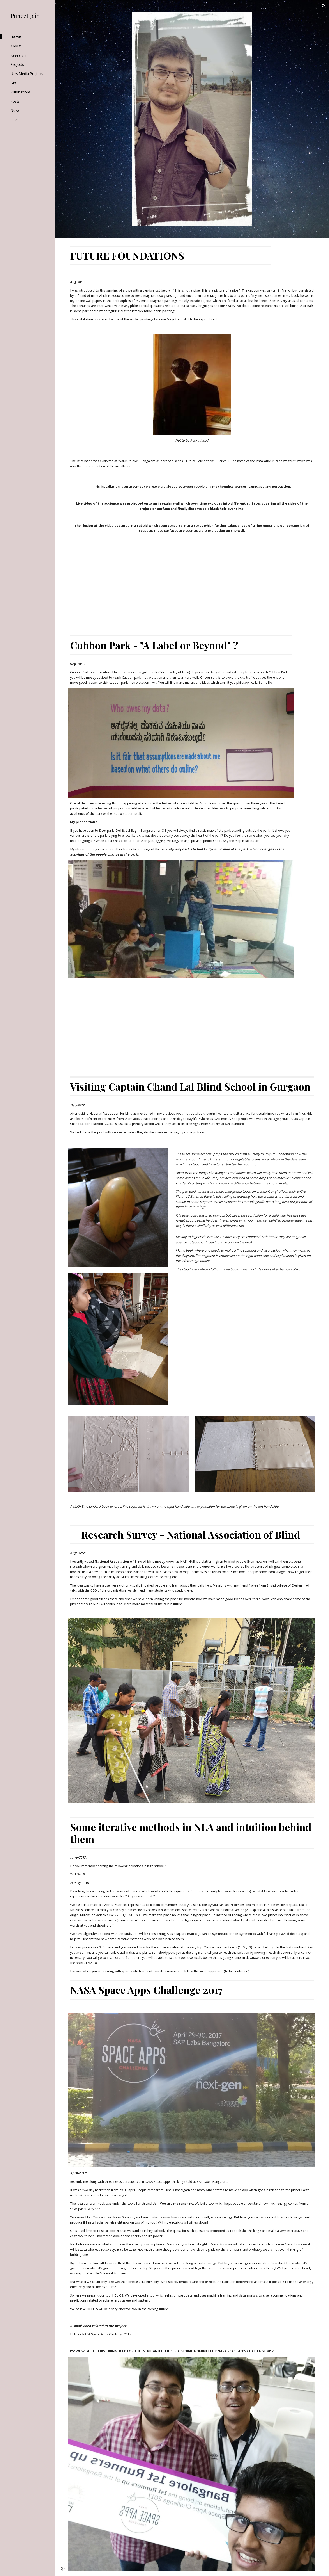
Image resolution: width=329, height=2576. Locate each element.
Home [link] (16, 36)
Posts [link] (15, 101)
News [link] (15, 110)
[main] (170, 255)
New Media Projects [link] (27, 73)
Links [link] (15, 119)
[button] (323, 6)
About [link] (16, 46)
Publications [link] (21, 92)
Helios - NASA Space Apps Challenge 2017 (101, 2334)
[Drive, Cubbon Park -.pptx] (192, 1026)
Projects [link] (17, 64)
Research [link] (18, 55)
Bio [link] (13, 82)
